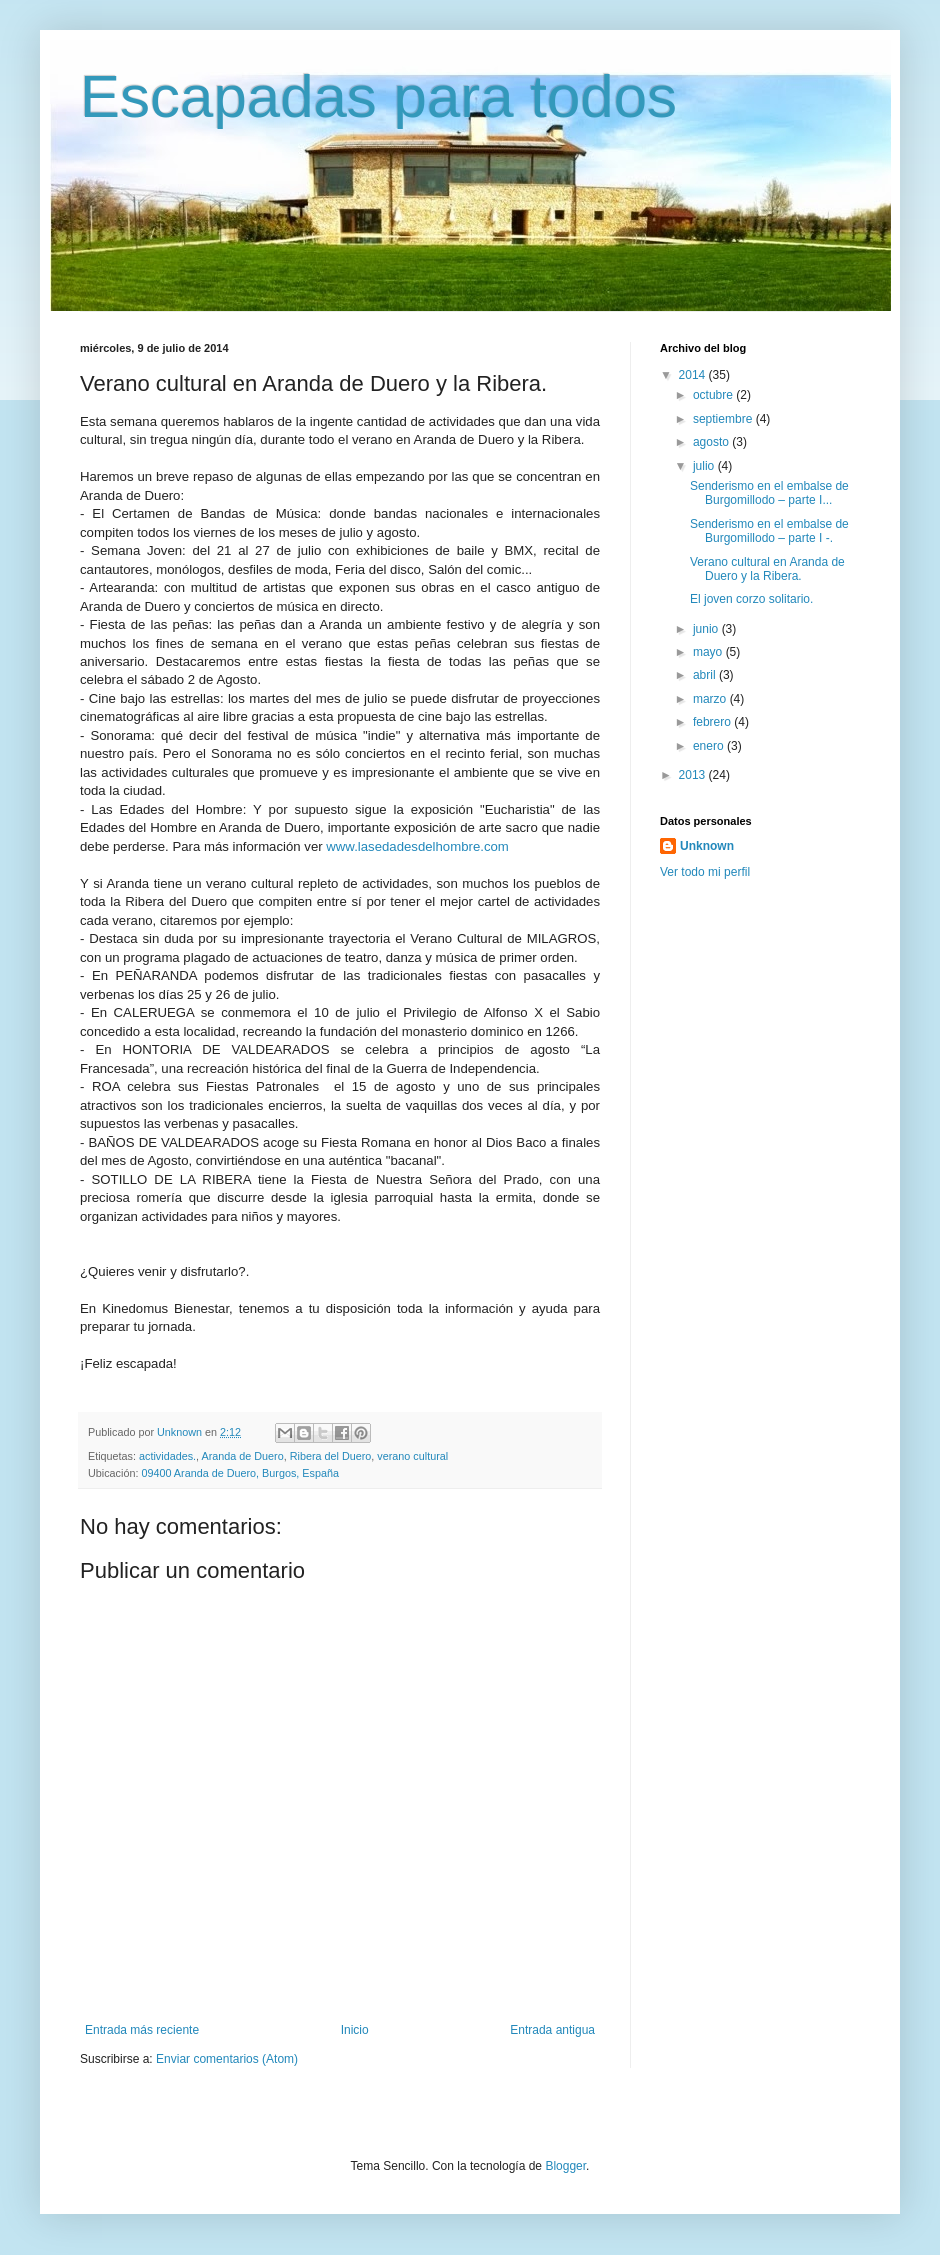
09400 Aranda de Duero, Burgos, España (240, 1473)
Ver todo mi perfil (705, 872)
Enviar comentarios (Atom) (227, 2059)
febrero (713, 722)
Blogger (565, 2166)
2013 (694, 775)
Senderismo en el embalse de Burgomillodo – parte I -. (769, 531)
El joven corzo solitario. (751, 599)
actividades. (167, 1456)
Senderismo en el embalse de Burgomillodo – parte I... (769, 493)
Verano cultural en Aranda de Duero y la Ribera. (767, 569)
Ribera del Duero (331, 1456)
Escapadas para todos (378, 96)
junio (707, 629)
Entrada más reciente (142, 2030)
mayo (709, 652)
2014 (694, 375)
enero (710, 746)
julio (705, 466)
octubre (714, 395)
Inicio (355, 2030)
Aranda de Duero (242, 1456)
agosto (712, 442)
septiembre (724, 419)
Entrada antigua (552, 2030)
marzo (711, 699)
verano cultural (412, 1456)
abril (706, 675)
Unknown (707, 846)
